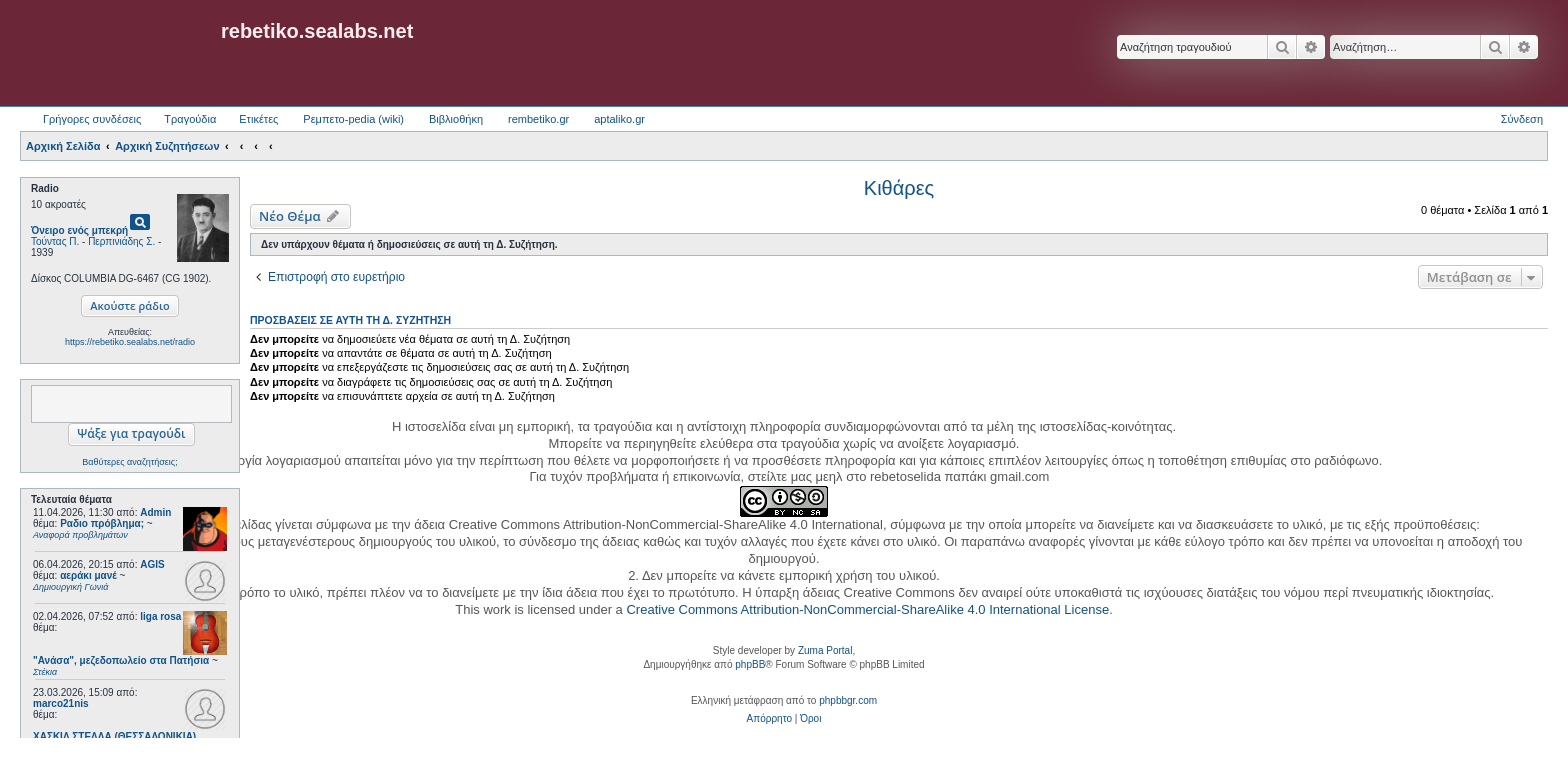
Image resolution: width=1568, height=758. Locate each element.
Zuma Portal (825, 650)
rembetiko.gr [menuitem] (538, 119)
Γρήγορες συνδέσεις (92, 119)
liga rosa (160, 616)
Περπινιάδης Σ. (121, 241)
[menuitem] (769, 719)
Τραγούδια (190, 119)
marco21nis (61, 703)
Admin (155, 512)
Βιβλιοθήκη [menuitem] (456, 119)
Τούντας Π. (55, 241)
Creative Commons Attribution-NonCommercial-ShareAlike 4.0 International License (867, 609)
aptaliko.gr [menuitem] (619, 119)
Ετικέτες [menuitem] (258, 119)
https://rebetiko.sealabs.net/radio (130, 342)
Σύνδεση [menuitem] (1522, 119)
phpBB (750, 664)
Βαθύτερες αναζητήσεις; (129, 462)
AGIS (152, 564)
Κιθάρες (899, 188)
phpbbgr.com (848, 700)
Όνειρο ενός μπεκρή (79, 230)
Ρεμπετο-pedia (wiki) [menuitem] (353, 119)
